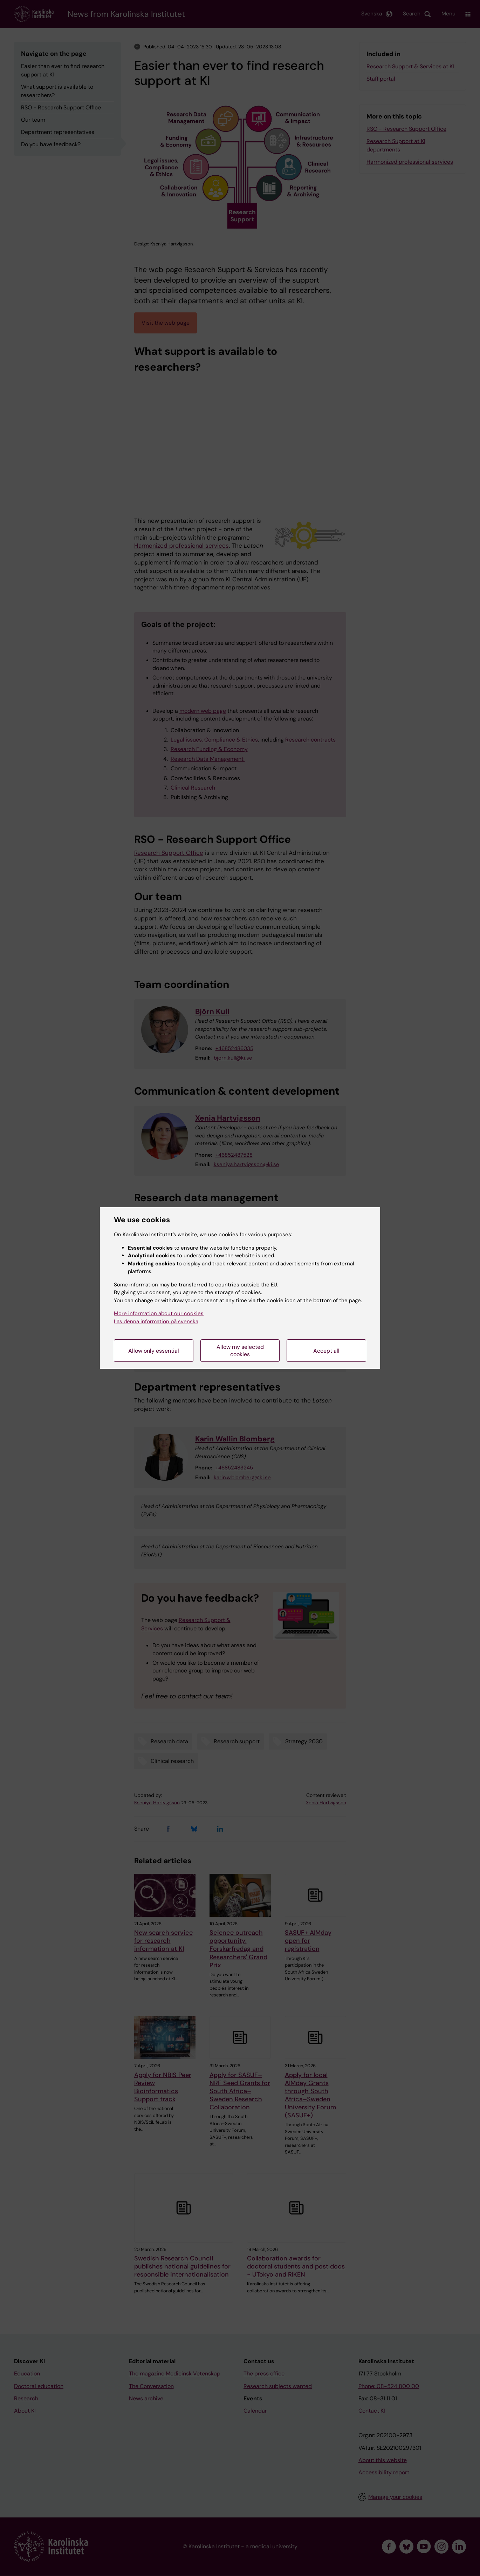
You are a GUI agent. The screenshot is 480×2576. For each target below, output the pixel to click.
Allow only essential (153, 1350)
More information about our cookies (159, 1313)
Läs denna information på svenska (156, 1321)
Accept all (326, 1350)
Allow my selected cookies (240, 1350)
